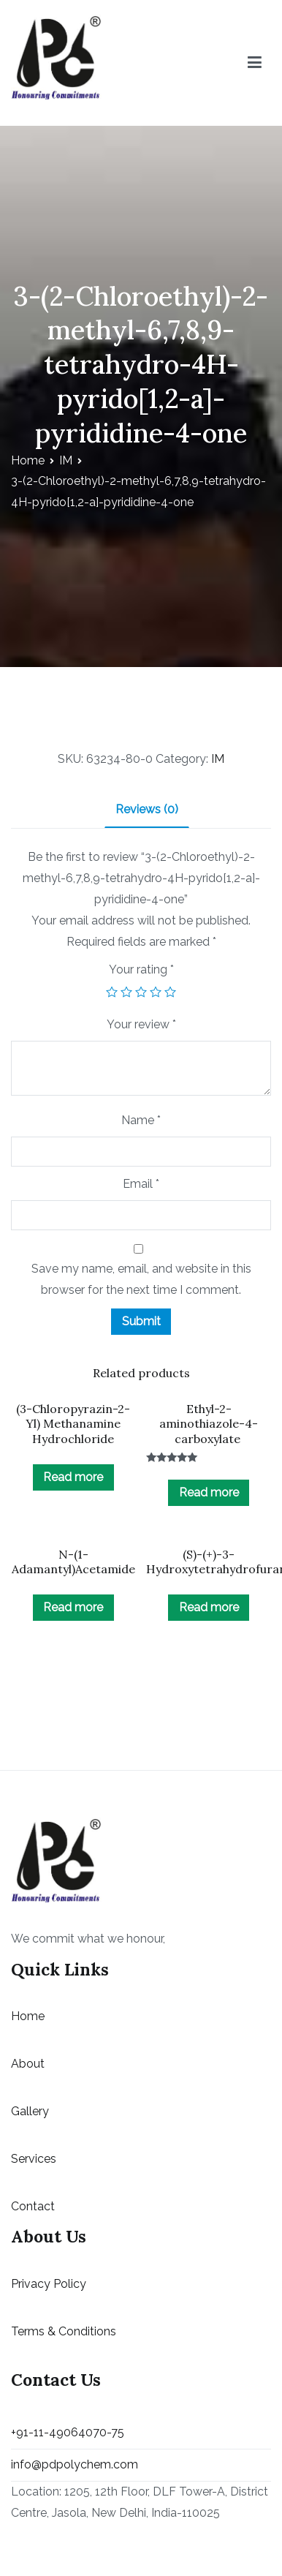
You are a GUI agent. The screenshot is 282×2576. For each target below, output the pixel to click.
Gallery (30, 2111)
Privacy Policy (48, 2284)
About (28, 2064)
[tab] (147, 811)
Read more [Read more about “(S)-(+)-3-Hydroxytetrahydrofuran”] (209, 1607)
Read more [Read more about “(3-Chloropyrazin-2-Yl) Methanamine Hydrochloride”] (73, 1477)
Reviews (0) (146, 809)
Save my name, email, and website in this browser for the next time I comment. (141, 1279)
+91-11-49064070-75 (67, 2432)
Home (28, 460)
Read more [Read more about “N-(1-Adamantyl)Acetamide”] (73, 1607)
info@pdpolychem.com (74, 2464)
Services (33, 2159)
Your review (141, 1024)
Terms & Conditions (63, 2331)
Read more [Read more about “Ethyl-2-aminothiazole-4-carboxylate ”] (209, 1492)
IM (65, 460)
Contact (33, 2206)
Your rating (141, 969)
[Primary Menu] (255, 62)
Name (141, 1120)
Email (141, 1184)
